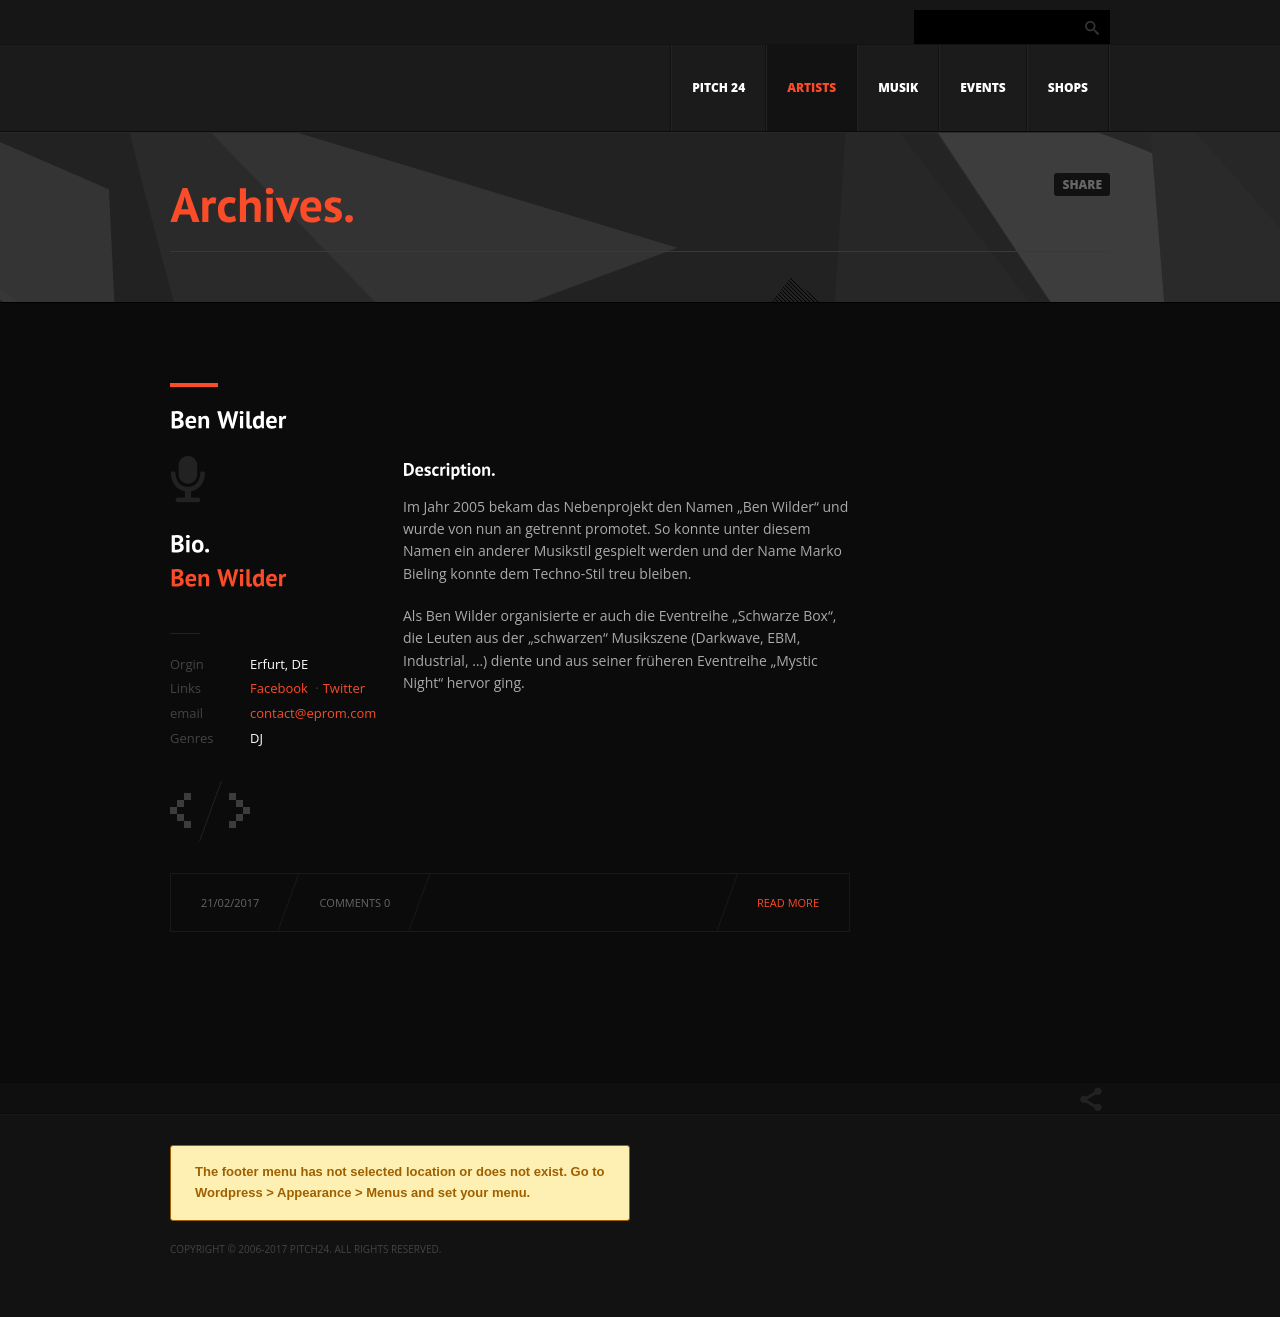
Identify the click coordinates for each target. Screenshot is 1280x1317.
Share (1082, 184)
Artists (811, 87)
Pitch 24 (718, 87)
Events (983, 87)
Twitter (344, 688)
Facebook (279, 688)
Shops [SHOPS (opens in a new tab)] (1068, 87)
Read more (788, 902)
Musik (898, 87)
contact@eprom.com (313, 713)
